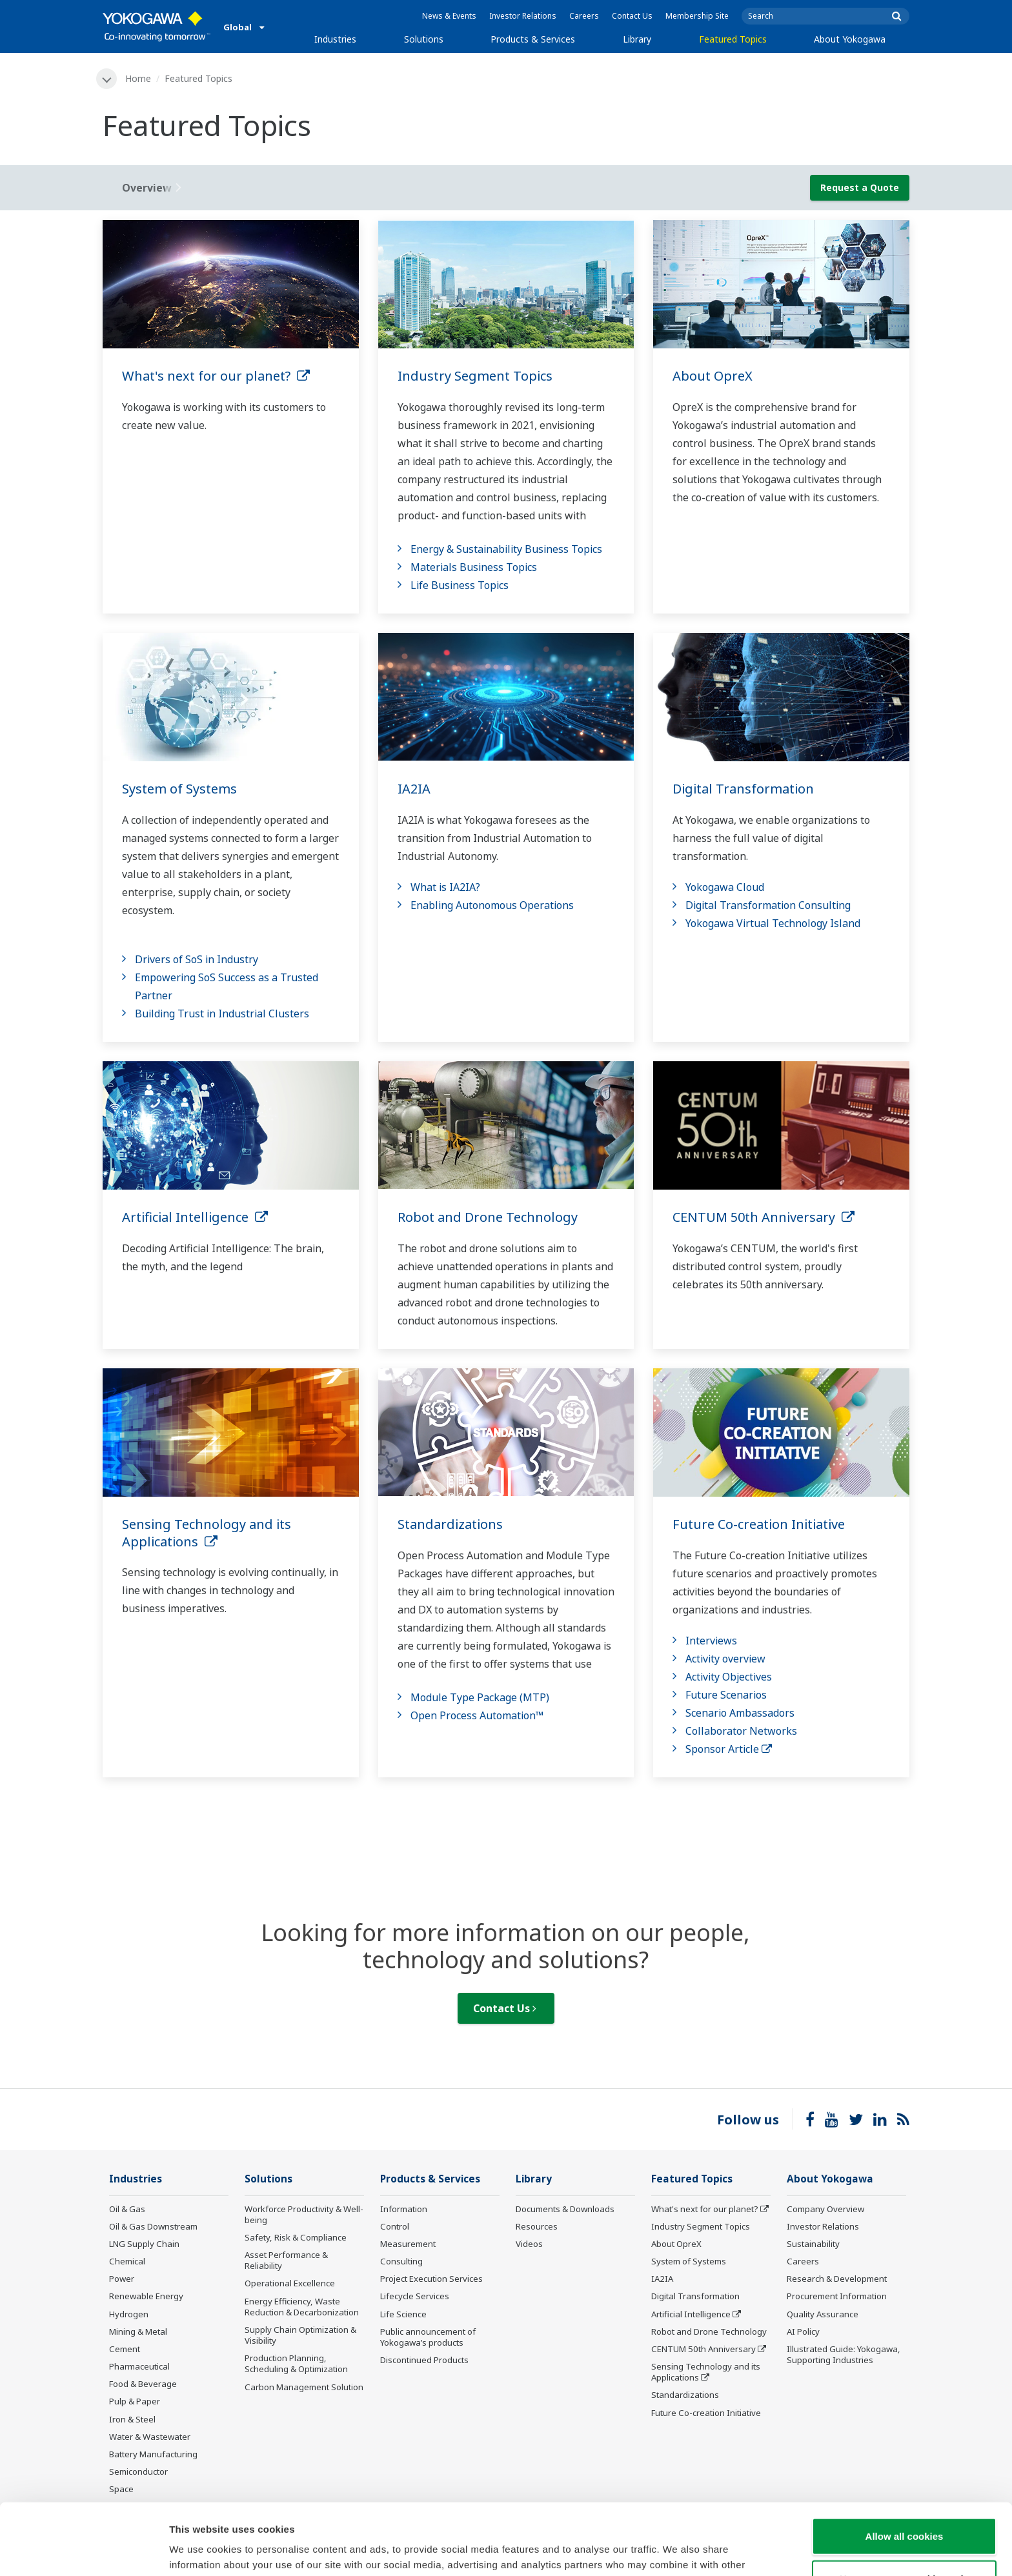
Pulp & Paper (134, 2401)
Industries (335, 39)
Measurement (408, 2244)
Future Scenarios (726, 1695)
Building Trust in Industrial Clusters (222, 1013)
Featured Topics (733, 39)
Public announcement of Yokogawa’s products (428, 2337)
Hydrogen (128, 2314)
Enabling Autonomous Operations (492, 905)
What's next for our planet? (216, 375)
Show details (677, 2550)
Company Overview (825, 2209)
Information (403, 2209)
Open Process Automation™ (476, 1715)
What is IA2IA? (445, 887)
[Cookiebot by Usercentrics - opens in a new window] (83, 2551)
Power (121, 2278)
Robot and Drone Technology (488, 1217)
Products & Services (533, 39)
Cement (124, 2349)
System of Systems (179, 788)
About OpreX (713, 375)
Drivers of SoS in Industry (196, 959)
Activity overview (725, 1659)
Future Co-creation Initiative (759, 1524)
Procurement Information (837, 2296)
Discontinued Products (424, 2360)
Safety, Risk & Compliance (296, 2237)
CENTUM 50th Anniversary (764, 1217)
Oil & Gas (127, 2209)
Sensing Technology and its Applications (206, 1532)
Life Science (403, 2314)
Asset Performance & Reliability (286, 2260)
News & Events (449, 15)
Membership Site (697, 15)
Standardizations (450, 1524)
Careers (584, 15)
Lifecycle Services (414, 2296)
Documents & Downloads (565, 2209)
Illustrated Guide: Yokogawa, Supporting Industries (843, 2354)
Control (394, 2226)
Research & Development (837, 2278)
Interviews (711, 1640)
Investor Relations (522, 15)
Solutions (423, 39)
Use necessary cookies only (904, 2507)
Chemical (127, 2261)
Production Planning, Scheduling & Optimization (296, 2363)
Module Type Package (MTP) (479, 1697)
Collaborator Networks (741, 1731)
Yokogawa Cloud (724, 887)
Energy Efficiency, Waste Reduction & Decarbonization (302, 2306)
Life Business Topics (459, 585)
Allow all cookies (904, 2464)
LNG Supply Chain (144, 2244)
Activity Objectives (728, 1677)
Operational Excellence (290, 2283)
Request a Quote (859, 187)
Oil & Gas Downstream (153, 2226)
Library (637, 39)
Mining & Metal (138, 2331)
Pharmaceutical (139, 2366)
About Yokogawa (850, 39)
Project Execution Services (431, 2278)
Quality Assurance (822, 2314)
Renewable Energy (146, 2296)
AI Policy (803, 2331)
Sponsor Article (728, 1749)
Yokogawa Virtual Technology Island (772, 923)
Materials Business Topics (473, 567)
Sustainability (813, 2244)
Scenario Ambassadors (739, 1713)
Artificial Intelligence (195, 1217)
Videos (529, 2244)
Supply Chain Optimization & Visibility (300, 2335)
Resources (537, 2226)
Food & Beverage (143, 2384)
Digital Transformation (743, 788)
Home (138, 78)
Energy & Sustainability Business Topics (506, 549)
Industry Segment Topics (475, 375)
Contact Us (632, 15)
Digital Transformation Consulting (768, 905)
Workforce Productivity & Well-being (304, 2214)
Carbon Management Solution (304, 2387)
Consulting (401, 2261)
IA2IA (414, 788)
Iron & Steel (132, 2419)
